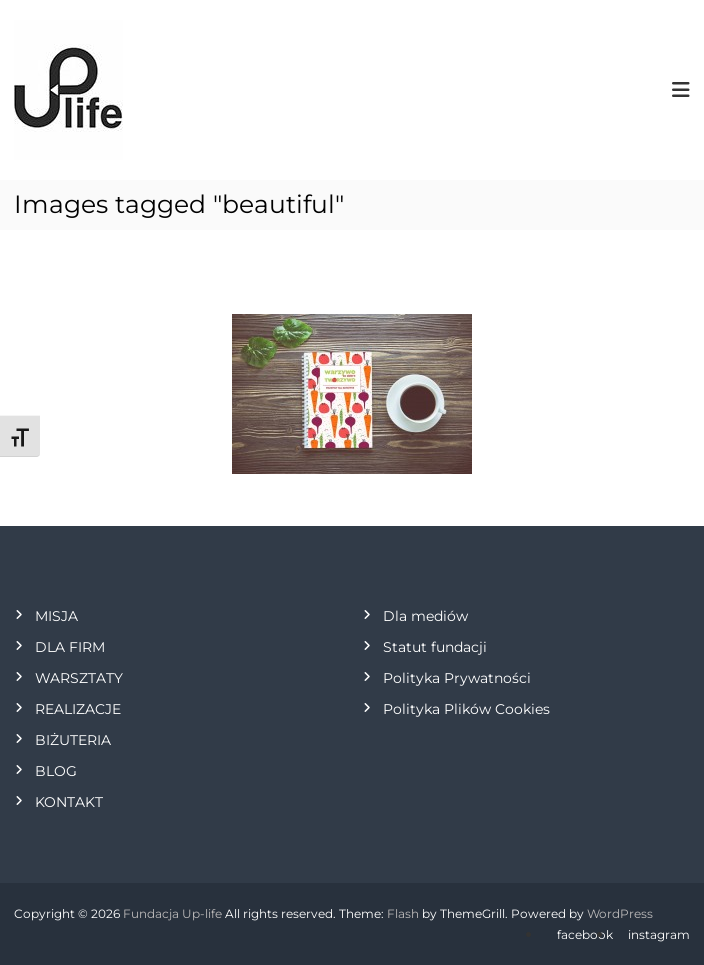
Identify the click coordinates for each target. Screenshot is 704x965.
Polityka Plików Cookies (466, 709)
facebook (585, 934)
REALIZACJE (78, 709)
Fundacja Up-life (172, 913)
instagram (659, 934)
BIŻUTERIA (73, 740)
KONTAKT (69, 802)
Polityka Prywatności (457, 678)
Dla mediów (425, 616)
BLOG (56, 771)
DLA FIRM (70, 647)
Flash (403, 913)
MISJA (56, 616)
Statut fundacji (435, 647)
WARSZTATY (79, 678)
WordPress (620, 913)
